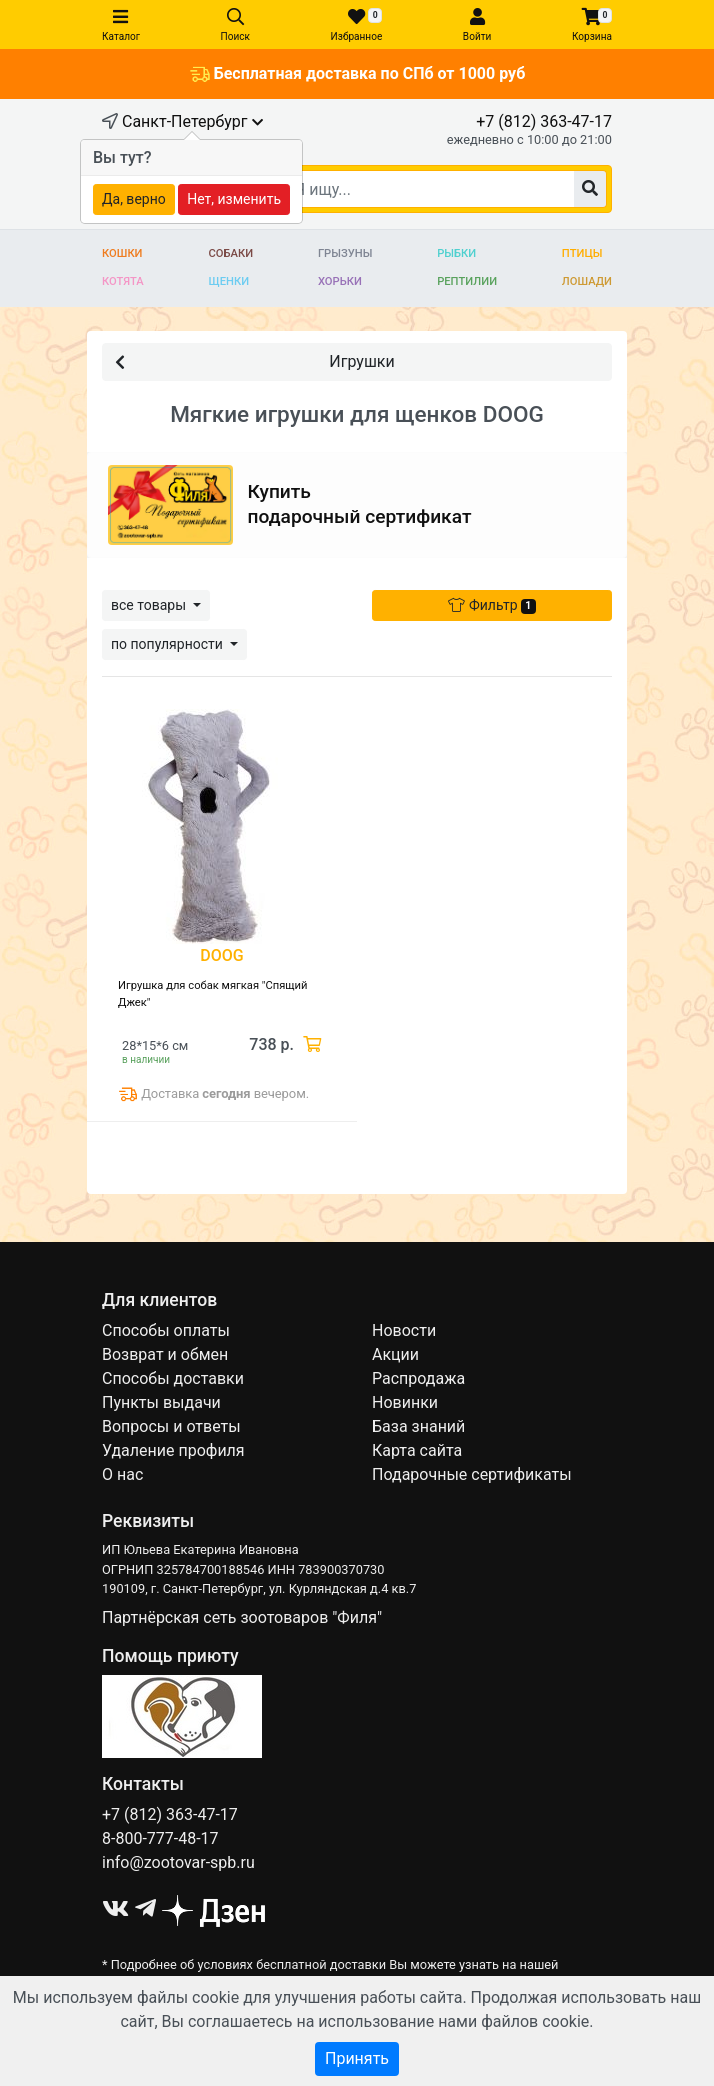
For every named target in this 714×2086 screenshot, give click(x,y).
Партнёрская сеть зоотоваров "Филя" (242, 1617)
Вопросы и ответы (171, 1426)
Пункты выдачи (161, 1402)
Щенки (229, 281)
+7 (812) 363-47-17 (544, 121)
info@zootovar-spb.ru (178, 1862)
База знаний (418, 1426)
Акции (395, 1354)
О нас (122, 1474)
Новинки (405, 1402)
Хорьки (340, 281)
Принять (357, 2058)
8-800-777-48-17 (160, 1838)
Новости (404, 1330)
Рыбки (456, 253)
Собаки (231, 253)
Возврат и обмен (165, 1354)
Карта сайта (417, 1450)
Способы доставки (173, 1378)
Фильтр (491, 605)
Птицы (582, 253)
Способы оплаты (166, 1330)
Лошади (587, 281)
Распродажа (418, 1378)
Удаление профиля (173, 1450)
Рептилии (467, 281)
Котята (123, 281)
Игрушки (255, 360)
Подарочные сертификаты (472, 1474)
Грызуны (345, 253)
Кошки (122, 253)
